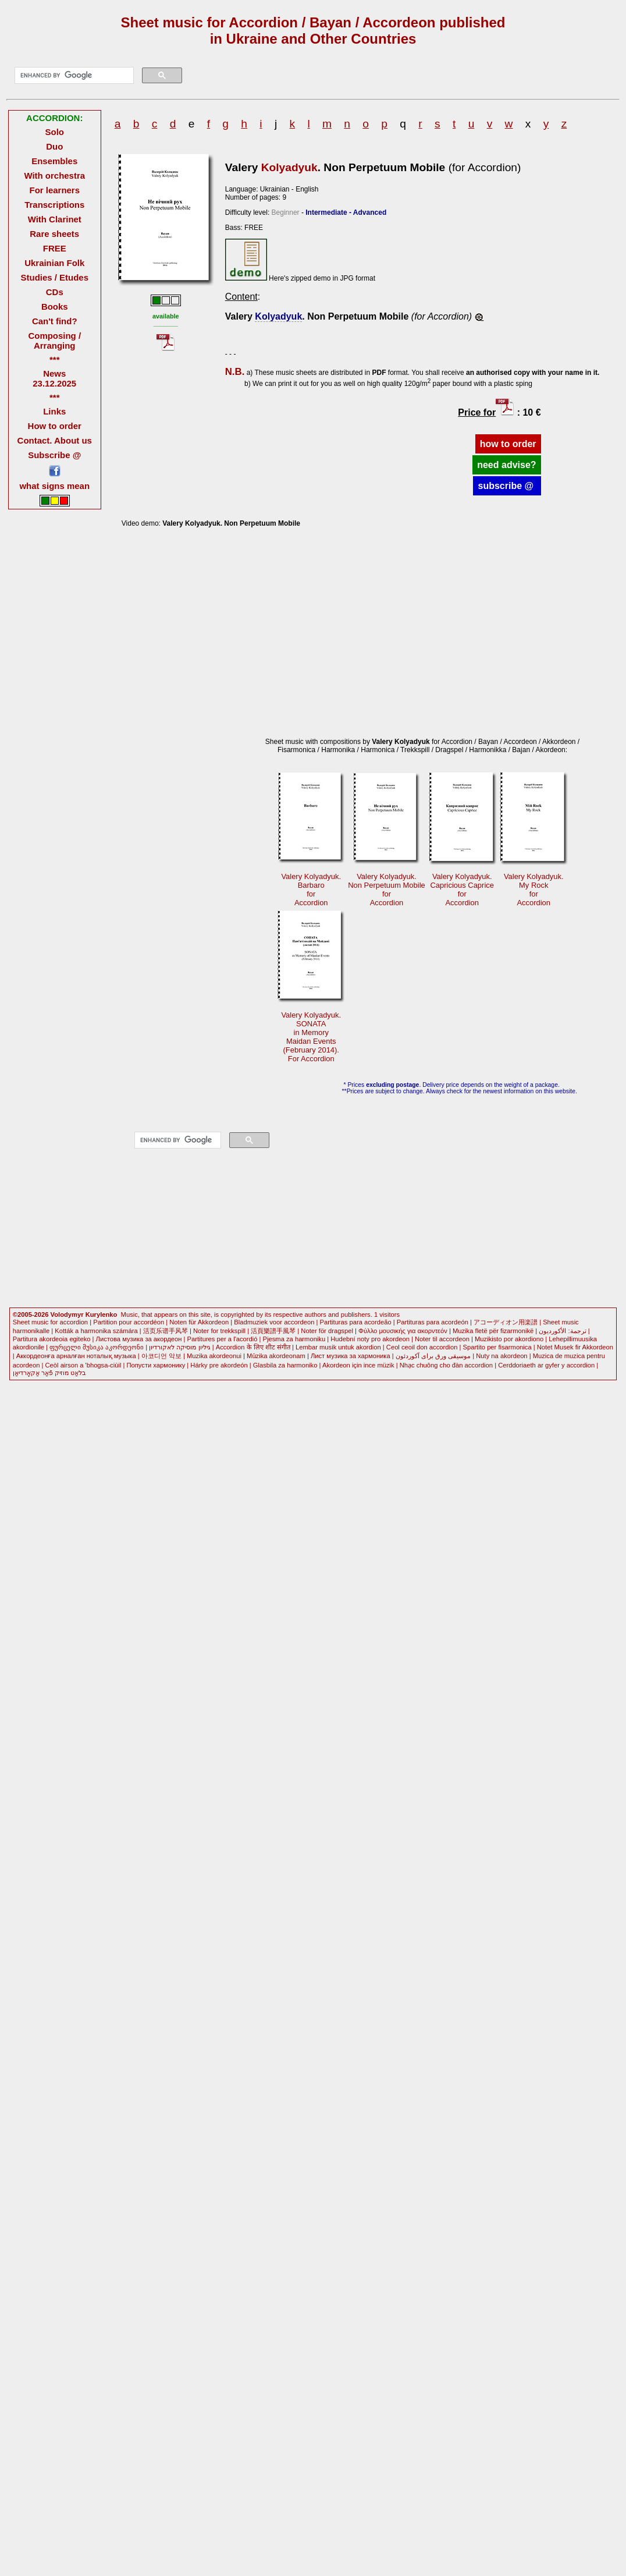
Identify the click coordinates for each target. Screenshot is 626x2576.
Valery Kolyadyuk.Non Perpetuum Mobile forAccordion (386, 889)
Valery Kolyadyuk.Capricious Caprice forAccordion (462, 889)
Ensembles (54, 161)
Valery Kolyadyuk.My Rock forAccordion (534, 889)
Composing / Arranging (54, 340)
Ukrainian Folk (54, 263)
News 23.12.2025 (54, 378)
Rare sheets (54, 234)
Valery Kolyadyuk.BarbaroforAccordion (311, 889)
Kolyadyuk (289, 167)
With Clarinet (54, 219)
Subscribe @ (54, 455)
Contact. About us (54, 440)
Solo (54, 132)
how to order (508, 444)
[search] (73, 75)
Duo (54, 146)
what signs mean (54, 486)
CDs (54, 292)
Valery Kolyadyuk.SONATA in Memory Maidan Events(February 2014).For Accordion (311, 1037)
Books (54, 306)
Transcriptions (54, 205)
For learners (54, 190)
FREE (54, 248)
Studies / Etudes (54, 277)
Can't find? (54, 321)
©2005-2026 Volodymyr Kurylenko (65, 1314)
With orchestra (54, 175)
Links (54, 411)
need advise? (506, 465)
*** (54, 359)
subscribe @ (507, 486)
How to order (54, 426)
